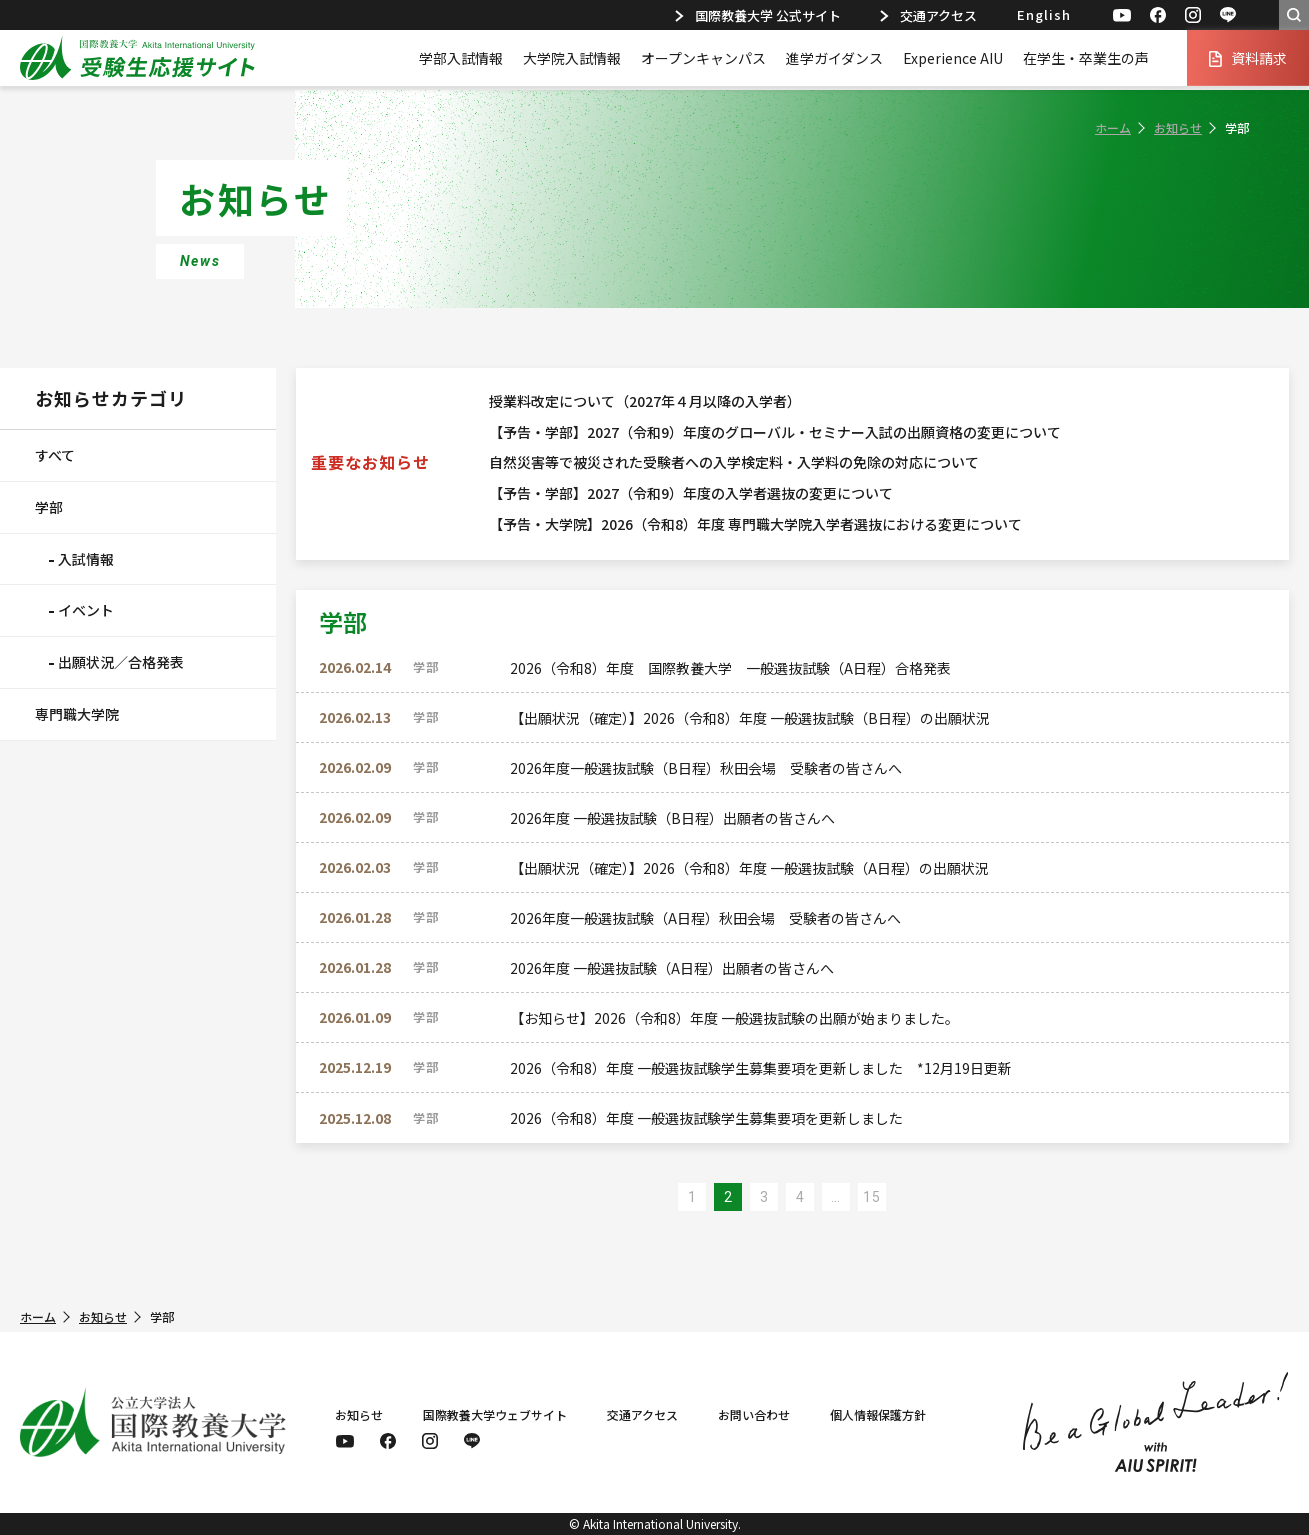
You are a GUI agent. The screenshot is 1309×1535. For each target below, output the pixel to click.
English (1044, 14)
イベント (86, 610)
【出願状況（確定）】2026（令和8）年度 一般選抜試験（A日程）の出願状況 (749, 868)
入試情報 (86, 559)
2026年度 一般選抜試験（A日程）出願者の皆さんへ (672, 968)
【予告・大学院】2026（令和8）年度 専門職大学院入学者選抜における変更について (755, 524)
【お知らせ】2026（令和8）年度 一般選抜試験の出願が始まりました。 (734, 1018)
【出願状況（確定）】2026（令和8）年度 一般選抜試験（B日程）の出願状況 (750, 718)
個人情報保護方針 (878, 1414)
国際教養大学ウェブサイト (495, 1414)
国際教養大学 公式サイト (758, 15)
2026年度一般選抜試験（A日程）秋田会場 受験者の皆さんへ (705, 918)
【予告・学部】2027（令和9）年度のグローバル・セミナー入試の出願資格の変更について (775, 432)
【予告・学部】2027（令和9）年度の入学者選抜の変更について (691, 493)
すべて (55, 455)
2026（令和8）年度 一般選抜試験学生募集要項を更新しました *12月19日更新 (761, 1068)
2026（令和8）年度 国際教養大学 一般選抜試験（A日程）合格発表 (730, 668)
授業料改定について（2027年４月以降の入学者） (645, 401)
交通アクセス (928, 15)
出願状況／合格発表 (121, 662)
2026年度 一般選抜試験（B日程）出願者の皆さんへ (672, 818)
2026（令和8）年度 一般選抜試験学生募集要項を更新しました (706, 1118)
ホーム (1113, 127)
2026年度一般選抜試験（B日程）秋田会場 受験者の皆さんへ (706, 768)
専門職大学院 (77, 714)
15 (872, 1197)
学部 (49, 507)
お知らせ (1178, 127)
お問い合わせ (754, 1414)
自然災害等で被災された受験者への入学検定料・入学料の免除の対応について (734, 462)
